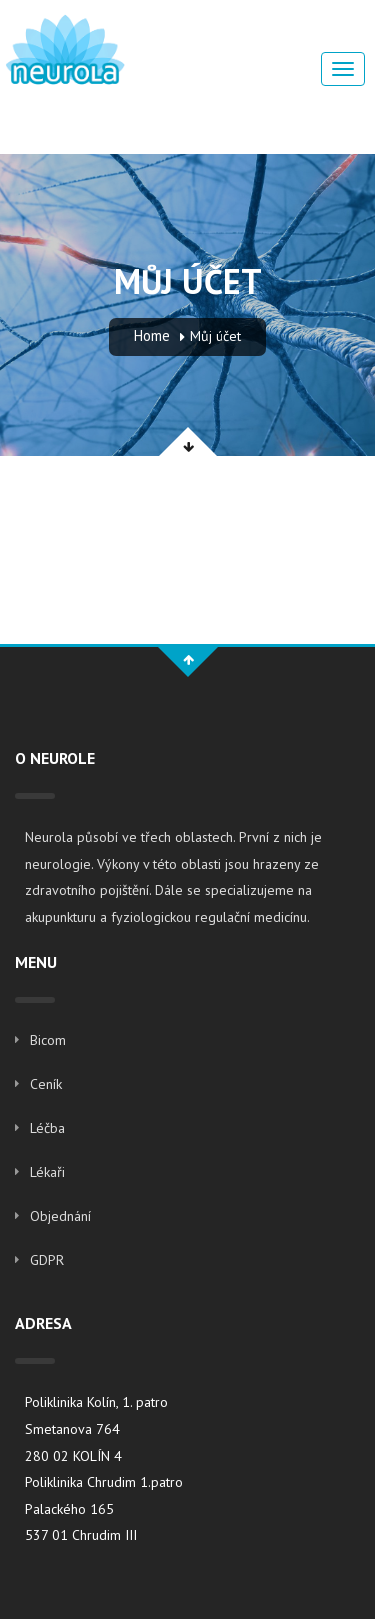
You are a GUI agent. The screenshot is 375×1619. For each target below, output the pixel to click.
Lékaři (47, 1172)
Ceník (46, 1084)
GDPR (47, 1260)
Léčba (47, 1128)
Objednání (60, 1216)
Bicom (48, 1040)
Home (152, 335)
